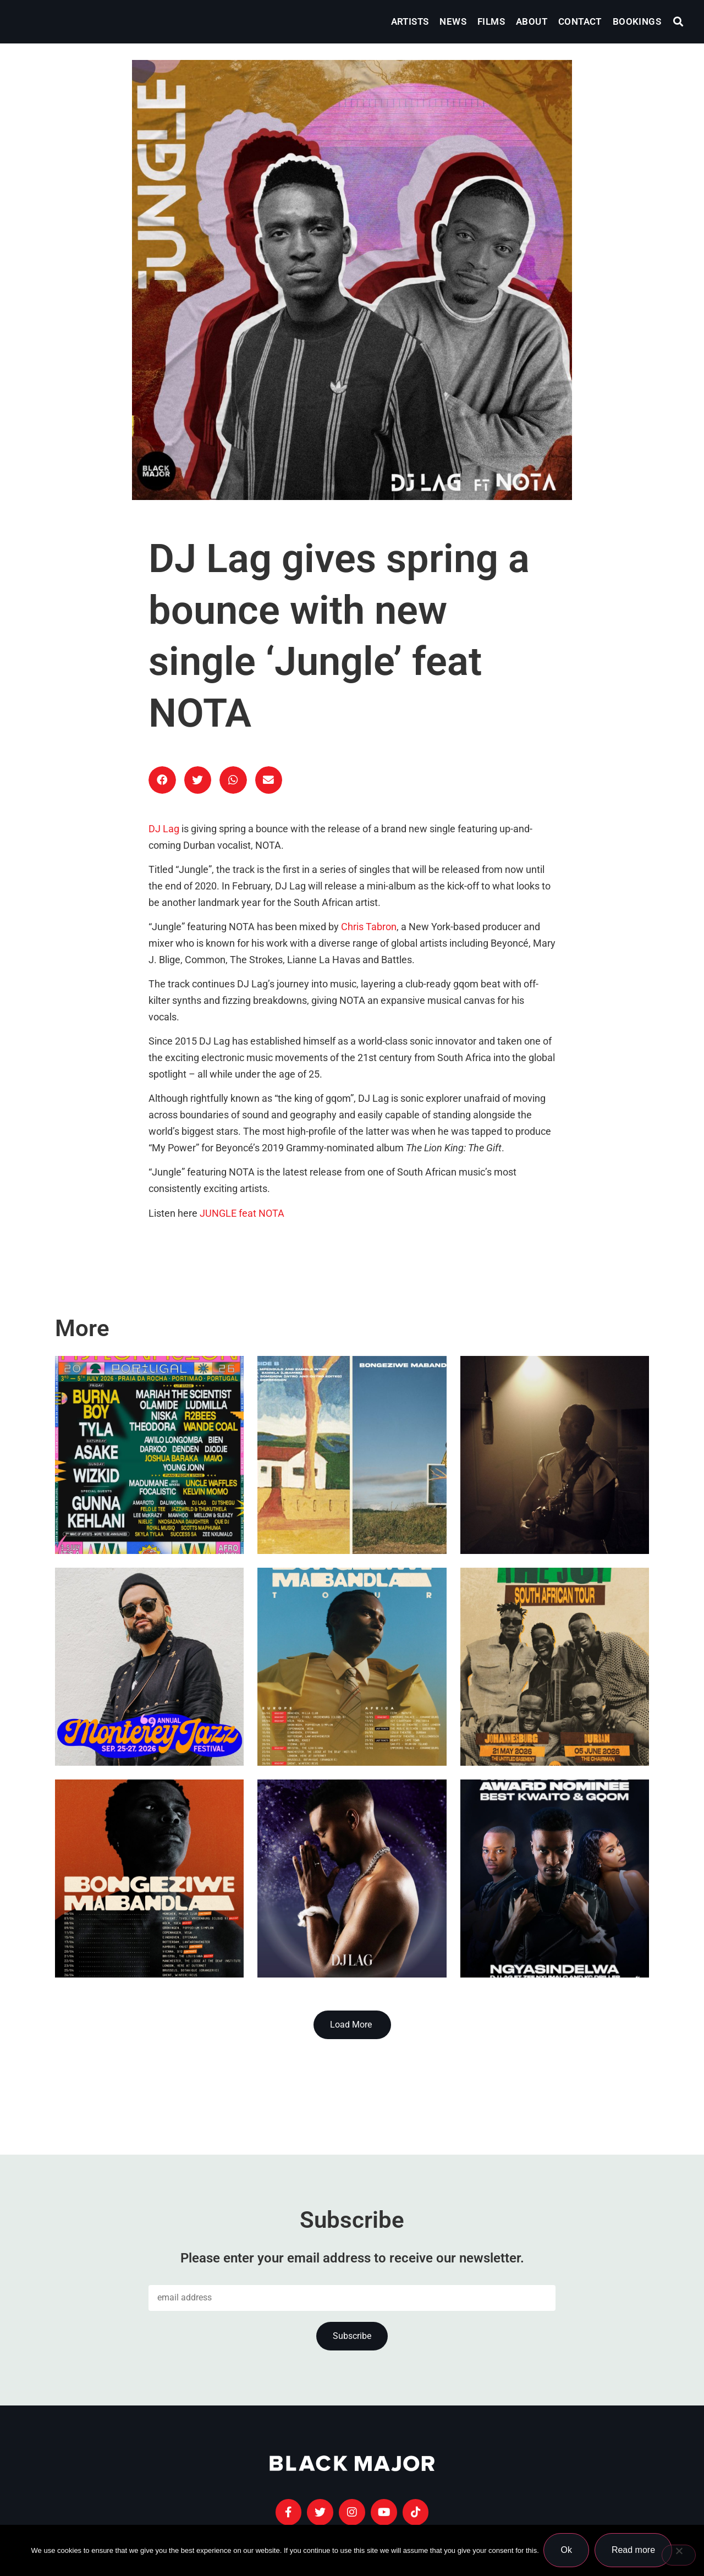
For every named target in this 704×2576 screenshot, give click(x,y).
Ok (567, 2550)
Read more (634, 2550)
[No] (679, 2555)
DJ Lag (163, 828)
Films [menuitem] (491, 21)
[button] (678, 22)
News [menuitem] (452, 21)
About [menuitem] (531, 21)
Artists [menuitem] (410, 21)
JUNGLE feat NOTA (242, 1213)
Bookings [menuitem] (637, 21)
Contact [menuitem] (580, 21)
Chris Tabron (369, 926)
